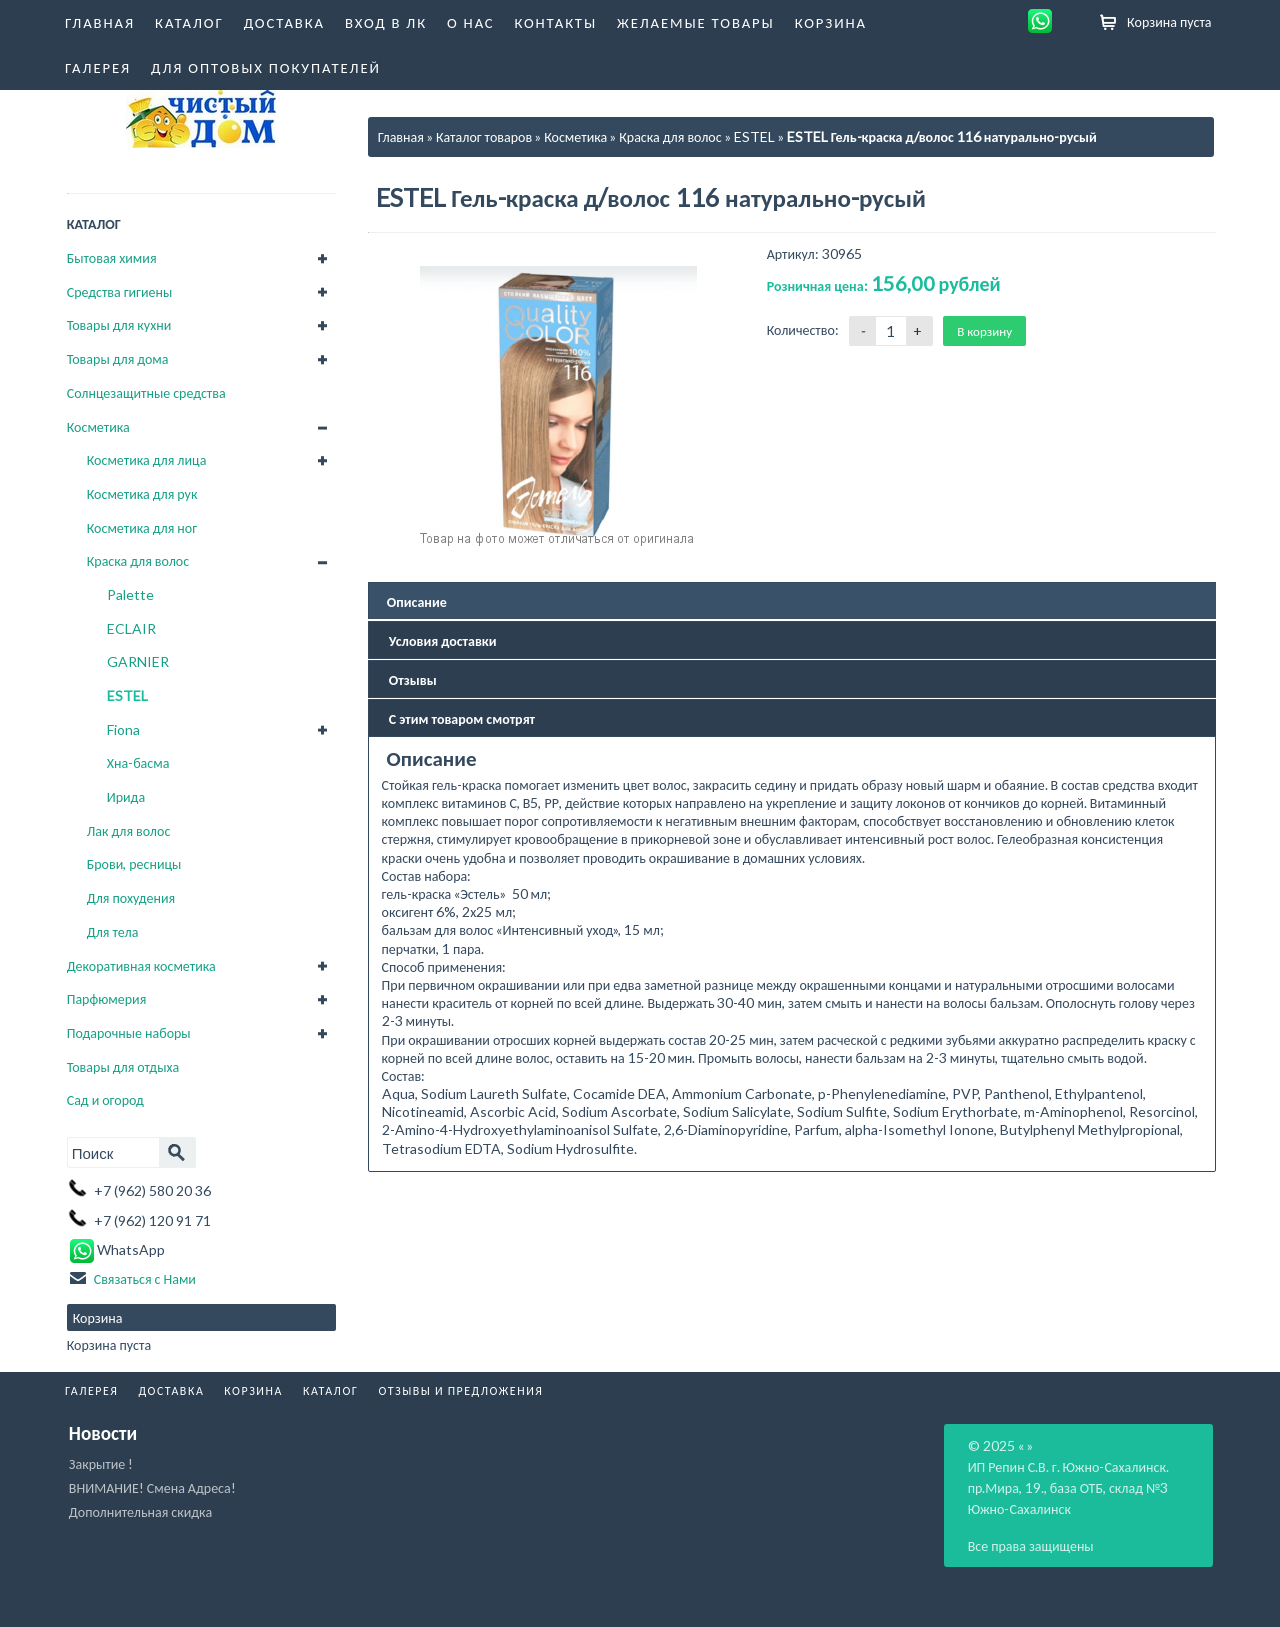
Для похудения (131, 897)
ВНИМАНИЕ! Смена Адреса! (152, 1487)
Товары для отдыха (123, 1066)
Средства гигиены (120, 291)
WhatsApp (116, 1249)
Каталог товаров (484, 136)
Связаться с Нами (145, 1278)
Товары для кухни (119, 324)
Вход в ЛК (386, 22)
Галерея (98, 67)
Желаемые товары (696, 22)
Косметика (98, 426)
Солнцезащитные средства (146, 392)
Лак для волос (129, 830)
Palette (130, 594)
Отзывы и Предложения (460, 1390)
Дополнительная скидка (140, 1511)
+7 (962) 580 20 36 (152, 1190)
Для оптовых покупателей (266, 67)
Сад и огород (105, 1099)
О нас (470, 22)
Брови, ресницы (134, 863)
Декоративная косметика (141, 965)
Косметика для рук (142, 493)
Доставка (284, 22)
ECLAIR (131, 628)
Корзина (831, 22)
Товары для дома (118, 358)
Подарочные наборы (129, 1032)
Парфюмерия (107, 998)
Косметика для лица (147, 459)
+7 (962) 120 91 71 (152, 1220)
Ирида (126, 796)
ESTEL (127, 695)
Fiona (123, 729)
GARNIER (138, 661)
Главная (100, 22)
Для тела (113, 931)
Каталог (189, 22)
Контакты (555, 22)
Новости (103, 1432)
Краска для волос (138, 560)
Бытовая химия (112, 257)
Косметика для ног (142, 527)
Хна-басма (138, 762)
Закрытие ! (101, 1463)
